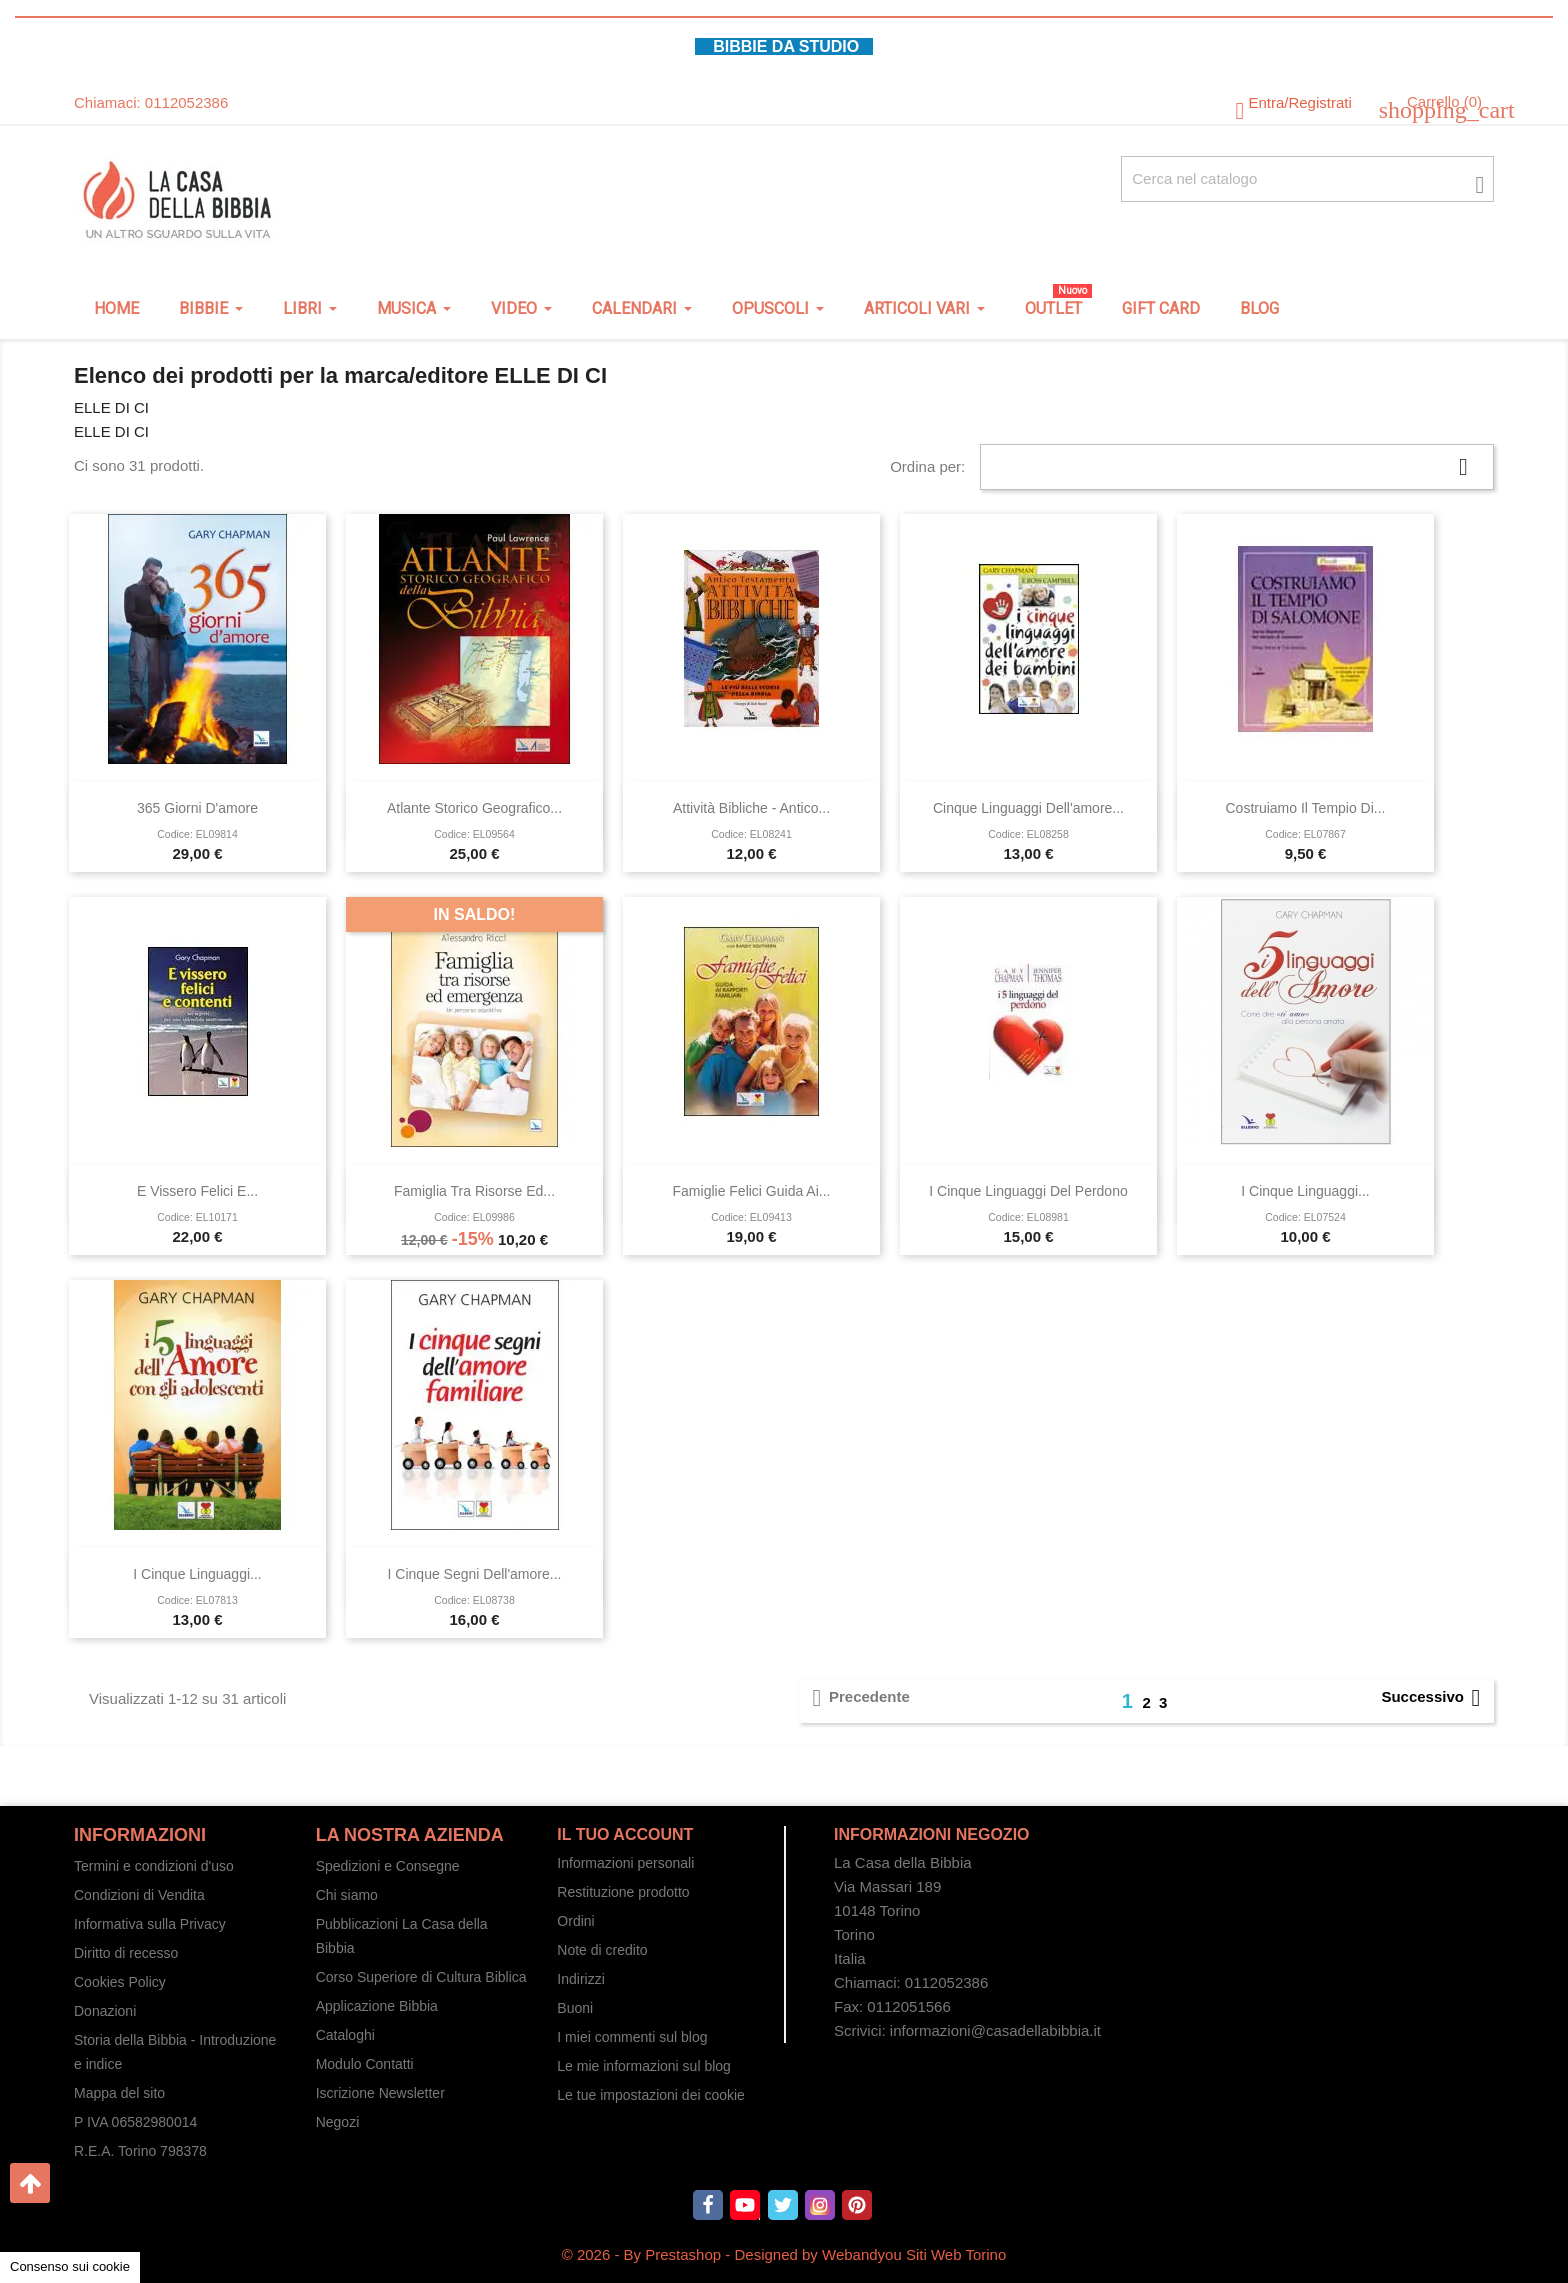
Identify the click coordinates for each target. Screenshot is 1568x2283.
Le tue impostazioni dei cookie (651, 2095)
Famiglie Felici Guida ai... (752, 1191)
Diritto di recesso (126, 1953)
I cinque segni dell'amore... (475, 1574)
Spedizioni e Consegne (388, 1866)
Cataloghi (345, 2035)
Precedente (857, 1697)
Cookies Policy (120, 1982)
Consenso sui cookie (70, 2266)
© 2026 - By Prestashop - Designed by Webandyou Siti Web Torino (784, 2254)
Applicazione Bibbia (377, 2006)
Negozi (338, 2122)
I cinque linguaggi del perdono (1028, 1191)
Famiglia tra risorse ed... (474, 1191)
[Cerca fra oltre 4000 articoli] (1307, 179)
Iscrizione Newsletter (380, 2093)
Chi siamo (347, 1895)
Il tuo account (625, 1834)
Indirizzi (580, 1979)
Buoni (575, 2008)
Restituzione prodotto (623, 1892)
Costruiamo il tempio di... (1305, 808)
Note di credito (602, 1950)
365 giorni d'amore (197, 808)
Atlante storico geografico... (474, 808)
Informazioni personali (625, 1863)
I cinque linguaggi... (1305, 1191)
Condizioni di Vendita (139, 1895)
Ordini (575, 1921)
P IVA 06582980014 (135, 2122)
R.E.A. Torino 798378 (140, 2151)
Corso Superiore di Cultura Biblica (421, 1977)
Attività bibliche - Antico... (751, 808)
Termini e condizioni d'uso (154, 1866)
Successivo (1434, 1697)
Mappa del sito (119, 2093)
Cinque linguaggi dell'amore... (1028, 808)
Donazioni (105, 2011)
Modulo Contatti (365, 2064)
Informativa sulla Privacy (150, 1924)
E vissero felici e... (197, 1191)
